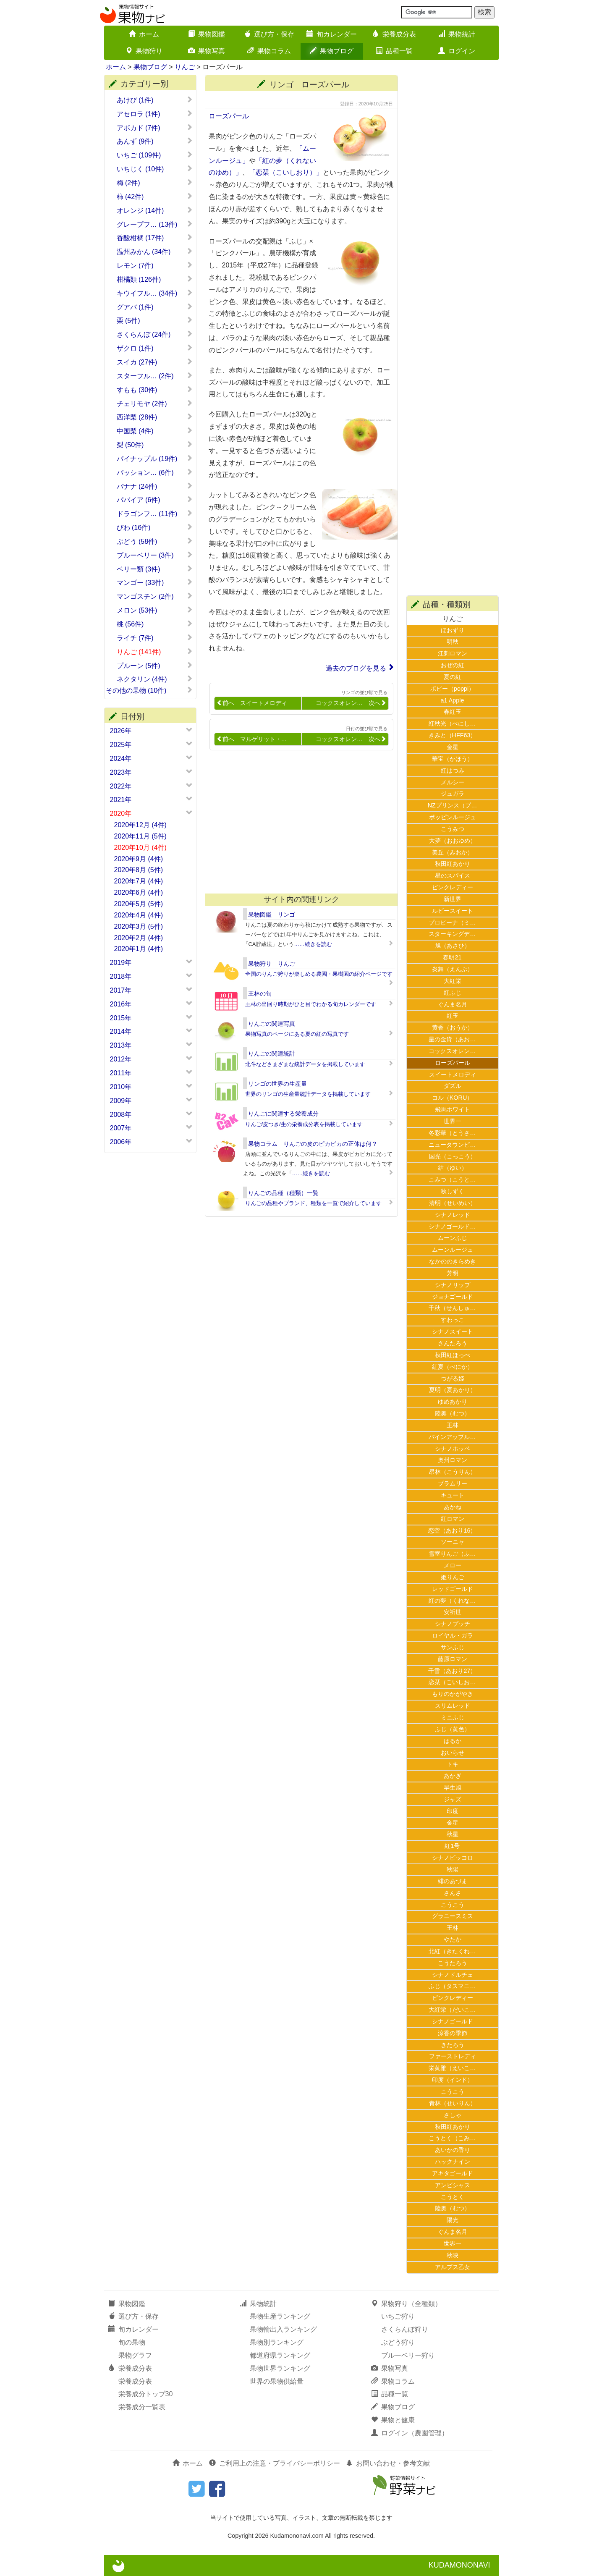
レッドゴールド (452, 1588)
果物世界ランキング (280, 2368)
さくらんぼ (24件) (155, 334)
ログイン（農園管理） (409, 2433)
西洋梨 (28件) (155, 417)
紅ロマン (452, 1518)
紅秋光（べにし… (452, 723)
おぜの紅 (452, 665)
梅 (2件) (155, 182)
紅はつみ (452, 770)
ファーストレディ (452, 2056)
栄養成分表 (394, 34)
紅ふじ (452, 992)
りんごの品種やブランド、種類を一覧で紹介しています (313, 1203)
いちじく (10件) (155, 169)
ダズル (452, 1085)
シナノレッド (452, 1214)
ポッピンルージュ (452, 817)
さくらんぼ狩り (404, 2329)
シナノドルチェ (452, 1974)
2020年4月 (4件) (138, 915)
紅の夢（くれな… (452, 1600)
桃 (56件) (155, 624)
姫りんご (452, 1577)
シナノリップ (452, 1284)
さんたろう (452, 1343)
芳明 (452, 1273)
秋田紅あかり (452, 863)
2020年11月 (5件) (140, 836)
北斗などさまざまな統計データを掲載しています (305, 1064)
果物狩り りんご (271, 963)
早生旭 (452, 1787)
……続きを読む (313, 944)
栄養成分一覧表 (141, 2407)
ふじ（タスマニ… (452, 1986)
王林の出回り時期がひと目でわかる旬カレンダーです (310, 1004)
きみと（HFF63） (452, 735)
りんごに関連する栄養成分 (283, 1113)
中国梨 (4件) (155, 431)
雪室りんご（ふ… (452, 1553)
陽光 (452, 2220)
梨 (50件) (155, 444)
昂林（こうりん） (452, 1471)
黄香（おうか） (452, 1027)
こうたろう (452, 1963)
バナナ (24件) (155, 486)
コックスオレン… (452, 1051)
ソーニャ (452, 1541)
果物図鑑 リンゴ (271, 914)
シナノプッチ (452, 1623)
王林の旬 (260, 993)
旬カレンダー (331, 34)
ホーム (144, 34)
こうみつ (452, 828)
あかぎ (452, 1775)
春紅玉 (452, 711)
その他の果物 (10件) (149, 690)
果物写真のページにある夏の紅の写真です (297, 1034)
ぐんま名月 (452, 1004)
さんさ (452, 1892)
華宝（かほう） (452, 758)
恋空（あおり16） (452, 1530)
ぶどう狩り (398, 2342)
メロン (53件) (155, 610)
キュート (452, 1495)
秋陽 (452, 1869)
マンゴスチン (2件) (155, 596)
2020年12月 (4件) (140, 824)
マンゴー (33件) (155, 582)
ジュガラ (452, 793)
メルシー (452, 782)
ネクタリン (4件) (155, 679)
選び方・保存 (269, 34)
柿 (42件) (155, 196)
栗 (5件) (155, 320)
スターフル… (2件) (155, 376)
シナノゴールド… (452, 1226)
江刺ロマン (452, 653)
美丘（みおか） (452, 852)
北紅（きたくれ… (452, 1951)
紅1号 (452, 1845)
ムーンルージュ (452, 1249)
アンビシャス (452, 2185)
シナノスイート (452, 1331)
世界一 (452, 1121)
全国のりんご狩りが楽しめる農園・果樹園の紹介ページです (319, 974)
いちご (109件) (155, 155)
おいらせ (452, 1752)
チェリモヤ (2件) (155, 403)
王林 (452, 1425)
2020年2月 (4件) (138, 937)
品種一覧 (394, 51)
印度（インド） (452, 2079)
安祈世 (452, 1612)
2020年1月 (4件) (138, 948)
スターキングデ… (452, 933)
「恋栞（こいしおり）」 (286, 172)
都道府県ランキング (280, 2355)
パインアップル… (452, 1436)
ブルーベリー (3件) (155, 555)
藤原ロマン (452, 1659)
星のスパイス (452, 875)
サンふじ (452, 1647)
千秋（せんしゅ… (452, 1308)
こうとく (452, 2196)
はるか (452, 1740)
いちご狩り (398, 2316)
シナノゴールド (452, 2021)
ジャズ (452, 1799)
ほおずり (452, 630)
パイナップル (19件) (155, 458)
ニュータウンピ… (452, 1144)
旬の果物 (131, 2342)
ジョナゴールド (452, 1296)
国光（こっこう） (452, 1156)
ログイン (456, 51)
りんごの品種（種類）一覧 (283, 1193)
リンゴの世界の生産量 (277, 1083)
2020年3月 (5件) (138, 926)
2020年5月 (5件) (138, 903)
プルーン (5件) (155, 665)
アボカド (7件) (155, 127)
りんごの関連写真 (271, 1023)
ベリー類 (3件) (155, 569)
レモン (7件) (155, 265)
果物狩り (144, 51)
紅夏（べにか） (452, 1366)
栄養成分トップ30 (145, 2394)
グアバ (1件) (155, 307)
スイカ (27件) (155, 362)
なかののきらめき (452, 1261)
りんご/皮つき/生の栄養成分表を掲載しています (304, 1124)
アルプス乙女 (452, 2267)
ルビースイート (452, 910)
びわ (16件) (155, 527)
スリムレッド (452, 1705)
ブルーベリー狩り (408, 2355)
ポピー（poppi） (452, 688)
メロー (452, 1565)
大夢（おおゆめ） (452, 840)
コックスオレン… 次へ (351, 703)
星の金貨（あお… (452, 1039)
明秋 (452, 641)
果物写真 (206, 51)
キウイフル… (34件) (155, 293)
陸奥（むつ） (452, 1413)
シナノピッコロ (452, 1857)
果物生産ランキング (280, 2316)
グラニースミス (452, 1916)
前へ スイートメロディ (252, 703)
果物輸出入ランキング (283, 2329)
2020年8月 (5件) (138, 869)
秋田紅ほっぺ (452, 1355)
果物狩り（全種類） (406, 2303)
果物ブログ (331, 51)
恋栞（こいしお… (452, 1682)
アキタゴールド (452, 2173)
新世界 (452, 899)
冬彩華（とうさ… (452, 1132)
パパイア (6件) (155, 499)
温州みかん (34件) (155, 251)
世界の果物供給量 (277, 2381)
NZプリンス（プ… (452, 805)
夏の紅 (452, 676)
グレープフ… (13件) (155, 224)
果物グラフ (135, 2355)
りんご (185, 67)
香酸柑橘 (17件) (155, 237)
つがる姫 (452, 1378)
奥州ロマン (452, 1460)
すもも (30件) (155, 389)
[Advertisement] (297, 826)
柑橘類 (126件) (155, 279)
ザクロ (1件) (155, 348)
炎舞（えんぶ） (452, 969)
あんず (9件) (155, 141)
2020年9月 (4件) (138, 858)
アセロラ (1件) (155, 114)
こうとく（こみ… (452, 2138)
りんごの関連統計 (271, 1053)
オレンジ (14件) (155, 210)
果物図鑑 (206, 34)
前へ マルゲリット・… (252, 739)
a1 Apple (452, 700)
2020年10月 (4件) (140, 847)
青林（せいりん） (452, 2103)
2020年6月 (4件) (138, 892)
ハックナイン (452, 2161)
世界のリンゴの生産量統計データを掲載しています (308, 1094)
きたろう (452, 2044)
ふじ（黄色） (452, 1729)
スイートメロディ (452, 1074)
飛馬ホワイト (452, 1109)
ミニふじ (452, 1717)
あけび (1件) (155, 100)
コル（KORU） (452, 1097)
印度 (452, 1811)
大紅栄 (452, 980)
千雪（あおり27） (452, 1670)
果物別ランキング (277, 2342)
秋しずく (452, 1191)
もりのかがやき (452, 1693)
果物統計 (456, 34)
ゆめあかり (452, 1401)
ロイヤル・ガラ (452, 1635)
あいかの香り (452, 2149)
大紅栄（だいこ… (452, 2009)
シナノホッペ (452, 1448)
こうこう (452, 1904)
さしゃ (452, 2115)
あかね (452, 1507)
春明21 (452, 957)
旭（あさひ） (452, 945)
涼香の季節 (452, 2033)
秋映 (452, 2255)
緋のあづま (452, 1881)
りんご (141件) (155, 651)
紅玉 (452, 1015)
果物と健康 (393, 2420)
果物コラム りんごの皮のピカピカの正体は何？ (312, 1143)
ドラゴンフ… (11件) (155, 513)
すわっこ (452, 1319)
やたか (452, 1939)
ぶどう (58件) (155, 541)
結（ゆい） (452, 1167)
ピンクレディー (452, 887)
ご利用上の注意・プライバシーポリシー (274, 2463)
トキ (452, 1764)
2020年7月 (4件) (138, 881)
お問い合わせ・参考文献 (388, 2463)
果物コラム (269, 51)
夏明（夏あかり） (452, 1389)
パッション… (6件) (155, 472)
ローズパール (229, 116)
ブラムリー (452, 1483)
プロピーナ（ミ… (452, 922)
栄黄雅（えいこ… (452, 2068)
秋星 (452, 1834)
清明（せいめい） (452, 1203)
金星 (452, 747)
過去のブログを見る (356, 668)
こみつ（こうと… (452, 1179)
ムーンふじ (452, 1237)
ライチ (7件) (155, 638)
